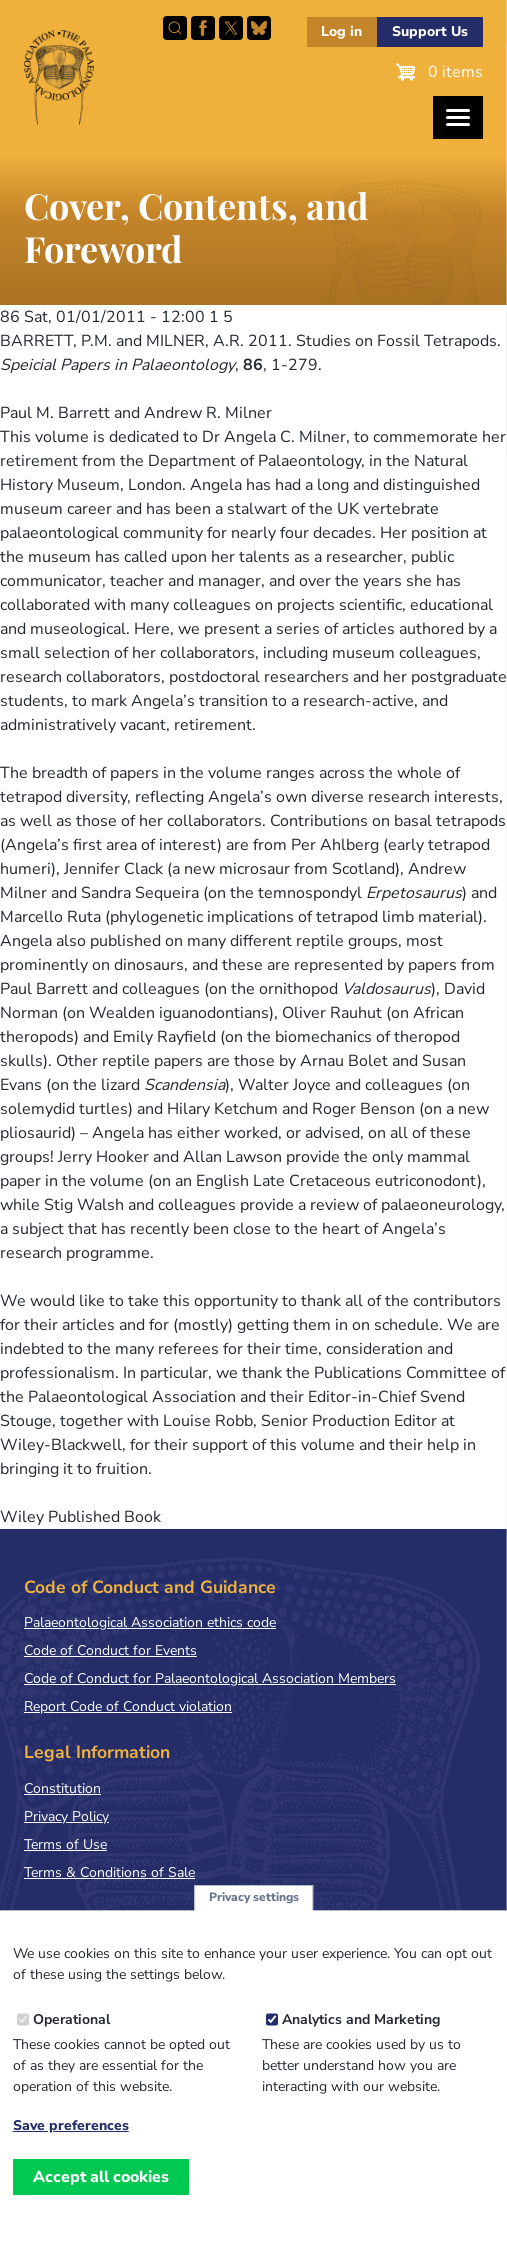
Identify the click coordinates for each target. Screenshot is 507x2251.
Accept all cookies (101, 2177)
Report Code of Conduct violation (128, 1706)
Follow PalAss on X (231, 28)
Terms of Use (65, 1844)
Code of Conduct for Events (110, 1650)
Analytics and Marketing (361, 2019)
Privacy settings (254, 1897)
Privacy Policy (66, 1816)
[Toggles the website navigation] (458, 117)
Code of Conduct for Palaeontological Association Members (210, 1678)
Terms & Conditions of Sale (109, 1872)
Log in (341, 31)
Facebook (203, 28)
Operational (71, 2019)
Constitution (62, 1788)
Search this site (175, 28)
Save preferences (71, 2126)
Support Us (430, 31)
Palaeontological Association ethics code (150, 1622)
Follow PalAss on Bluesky (259, 28)
